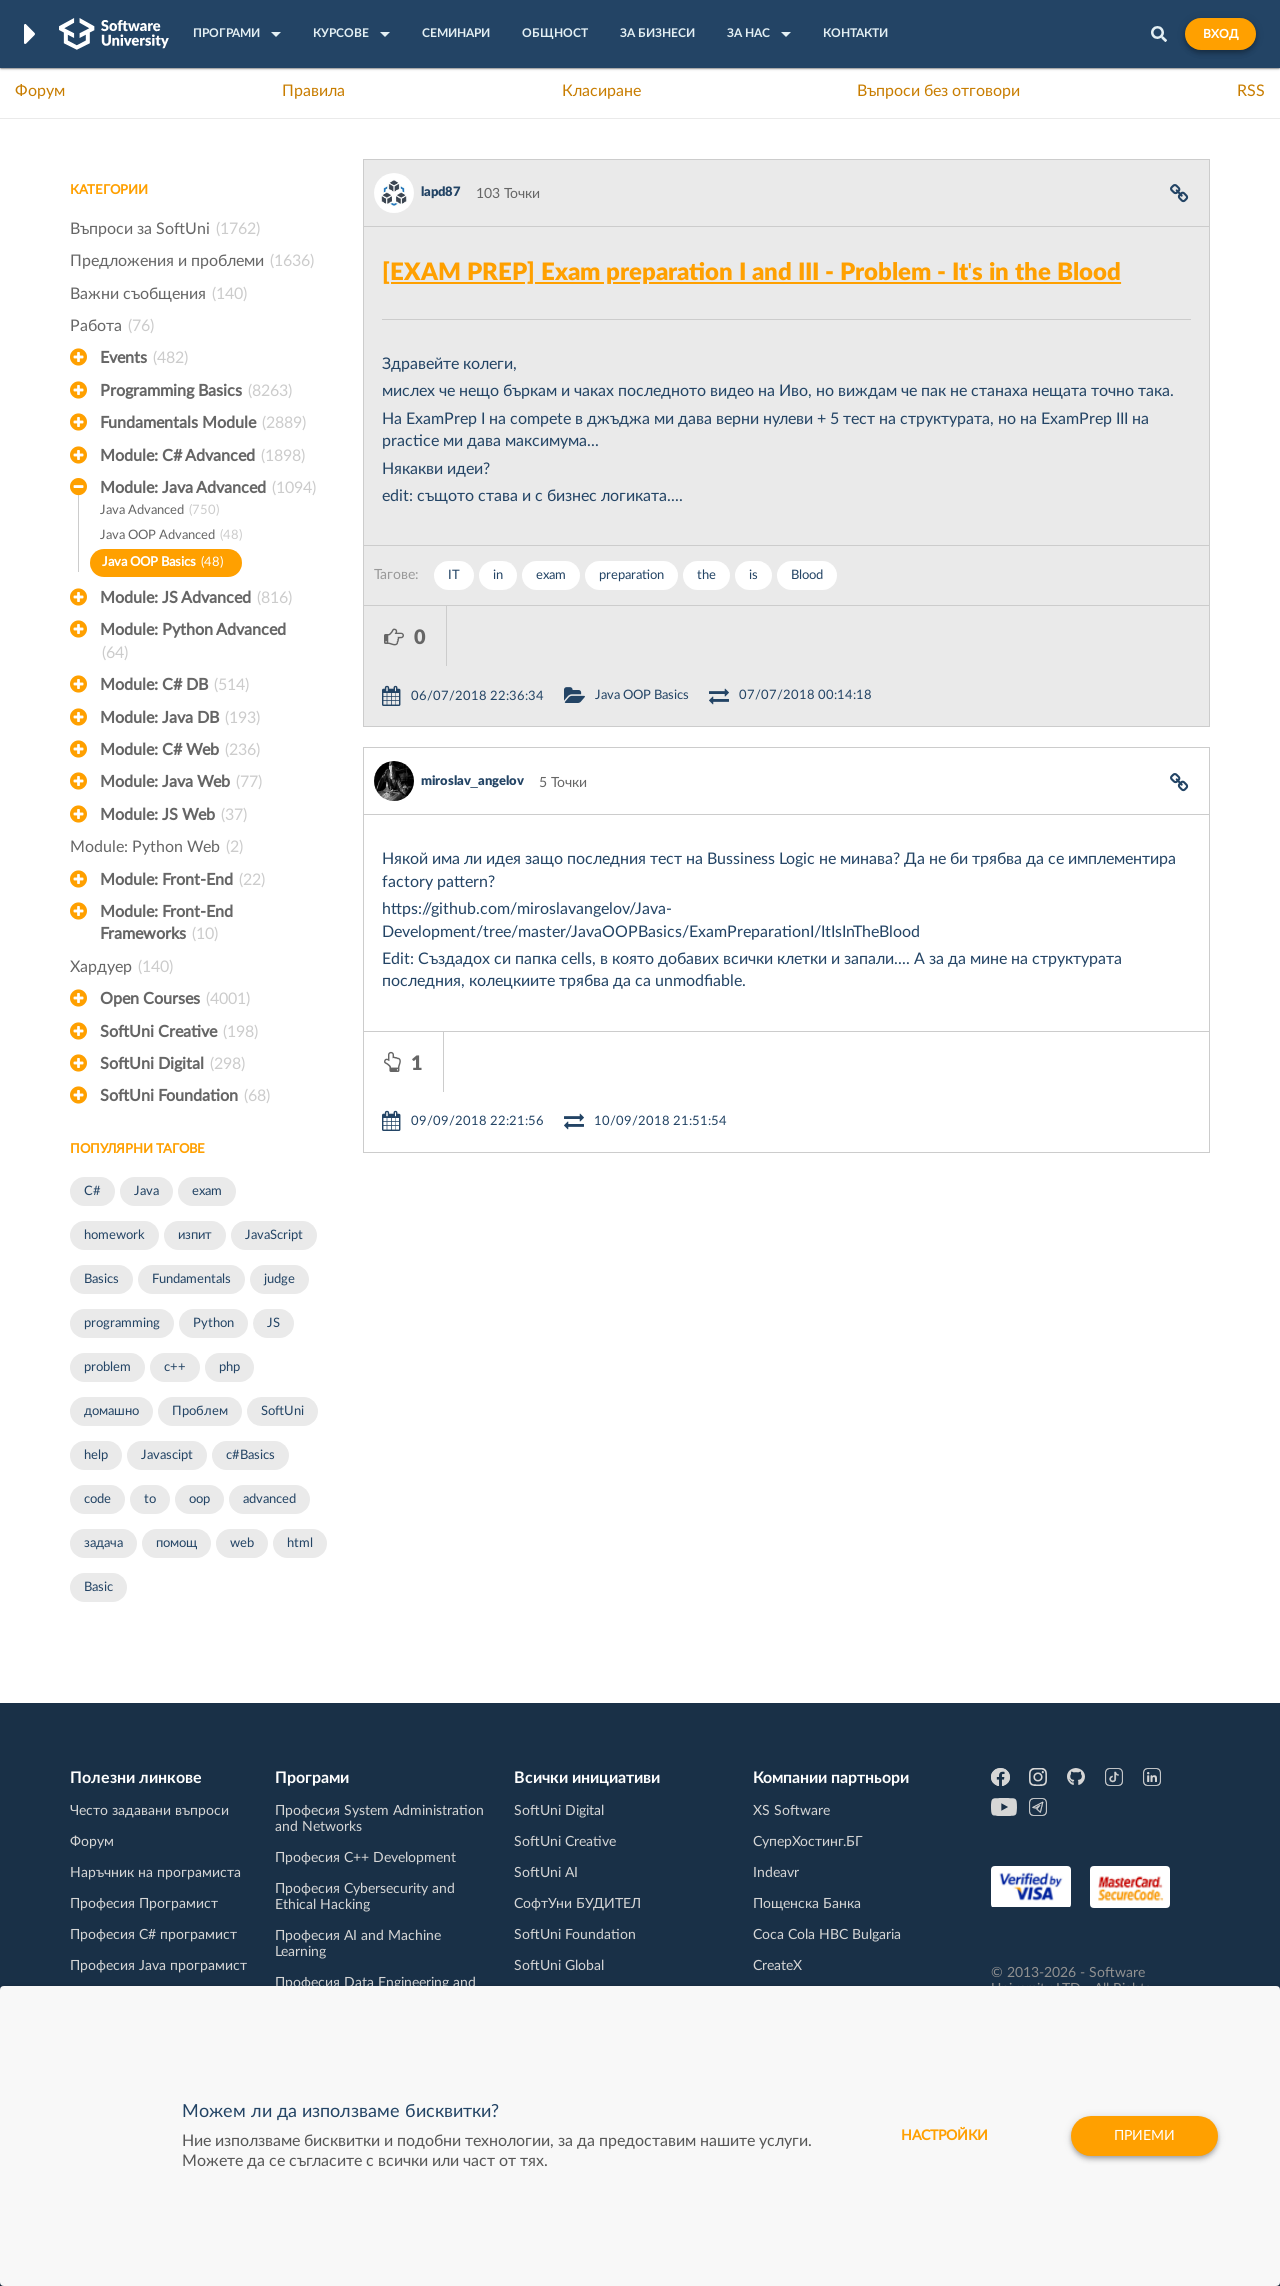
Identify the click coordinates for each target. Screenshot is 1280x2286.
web (242, 1543)
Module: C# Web (180, 750)
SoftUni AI (546, 1873)
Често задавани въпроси (149, 1811)
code (97, 1499)
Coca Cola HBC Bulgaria (827, 1935)
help (96, 1455)
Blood (807, 575)
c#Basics (250, 1455)
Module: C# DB (174, 685)
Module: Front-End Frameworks (166, 925)
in (498, 575)
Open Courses (175, 999)
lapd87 (441, 192)
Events (144, 358)
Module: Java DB (180, 718)
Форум (40, 91)
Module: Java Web (181, 782)
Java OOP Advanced (171, 536)
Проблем (200, 1411)
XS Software (791, 1811)
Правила (313, 91)
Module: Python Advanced (193, 643)
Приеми (1144, 2136)
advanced (269, 1499)
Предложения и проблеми (192, 261)
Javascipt (167, 1455)
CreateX (777, 1966)
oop (199, 1499)
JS (273, 1323)
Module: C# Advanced (202, 456)
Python (213, 1323)
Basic (98, 1587)
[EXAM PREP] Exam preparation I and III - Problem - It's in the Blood (752, 273)
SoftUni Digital (172, 1064)
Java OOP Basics (162, 563)
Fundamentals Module (203, 423)
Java (146, 1191)
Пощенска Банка (807, 1904)
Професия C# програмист (153, 1935)
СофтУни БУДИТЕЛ (577, 1904)
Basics (101, 1279)
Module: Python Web (156, 847)
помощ (176, 1543)
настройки (944, 2136)
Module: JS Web (173, 815)
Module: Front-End (182, 880)
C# (92, 1191)
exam (207, 1191)
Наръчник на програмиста (155, 1873)
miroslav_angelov (472, 721)
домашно (111, 1411)
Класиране (601, 91)
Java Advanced (159, 511)
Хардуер (121, 967)
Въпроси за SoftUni (165, 229)
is (753, 575)
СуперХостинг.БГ (808, 1842)
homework (114, 1235)
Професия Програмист (144, 1904)
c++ (175, 1367)
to (150, 1499)
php (229, 1367)
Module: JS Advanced (196, 598)
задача (103, 1543)
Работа (112, 326)
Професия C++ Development (365, 1858)
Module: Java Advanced (208, 488)
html (300, 1543)
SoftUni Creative (179, 1032)
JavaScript (274, 1235)
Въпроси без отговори (938, 91)
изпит (195, 1235)
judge (279, 1279)
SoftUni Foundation (185, 1096)
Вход (1220, 34)
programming (122, 1323)
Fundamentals (191, 1279)
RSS (1251, 91)
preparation (631, 575)
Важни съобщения (158, 294)
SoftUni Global (559, 1966)
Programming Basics (196, 391)
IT (454, 575)
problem (107, 1367)
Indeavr (776, 1873)
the (706, 575)
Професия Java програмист (158, 1966)
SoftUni (282, 1411)
